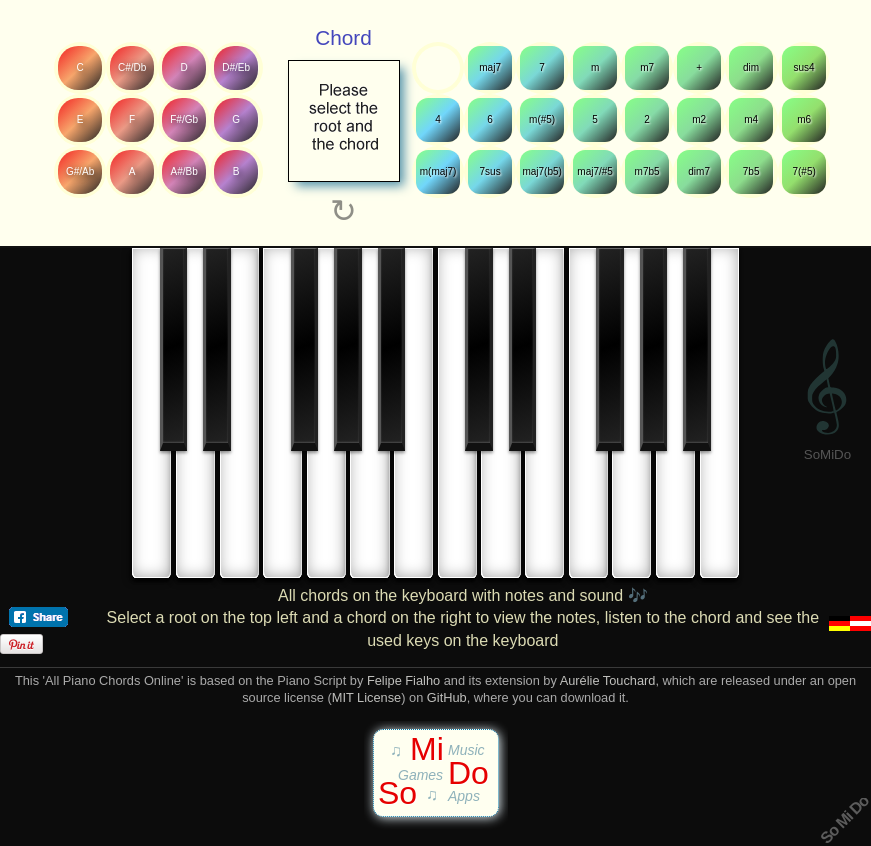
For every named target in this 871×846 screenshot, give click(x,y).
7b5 (751, 171)
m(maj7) (438, 171)
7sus (490, 171)
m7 (647, 67)
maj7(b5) (542, 171)
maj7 (490, 67)
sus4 (803, 67)
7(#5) (803, 171)
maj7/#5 (595, 171)
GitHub (447, 697)
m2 (699, 119)
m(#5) (542, 119)
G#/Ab (80, 171)
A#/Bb (184, 171)
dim (751, 67)
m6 (804, 119)
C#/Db (132, 67)
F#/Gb (184, 119)
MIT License (366, 697)
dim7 (699, 171)
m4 (752, 119)
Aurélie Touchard (608, 680)
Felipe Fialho (403, 680)
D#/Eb (237, 67)
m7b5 (647, 171)
